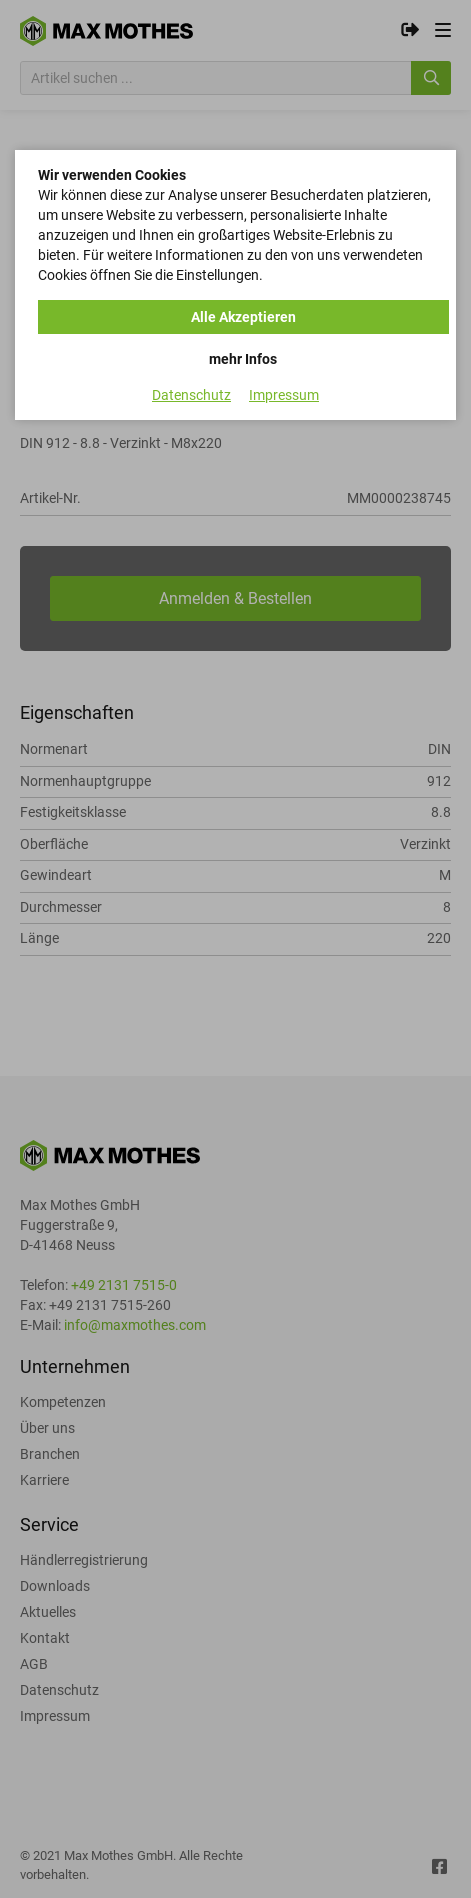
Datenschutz (191, 395)
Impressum (284, 395)
